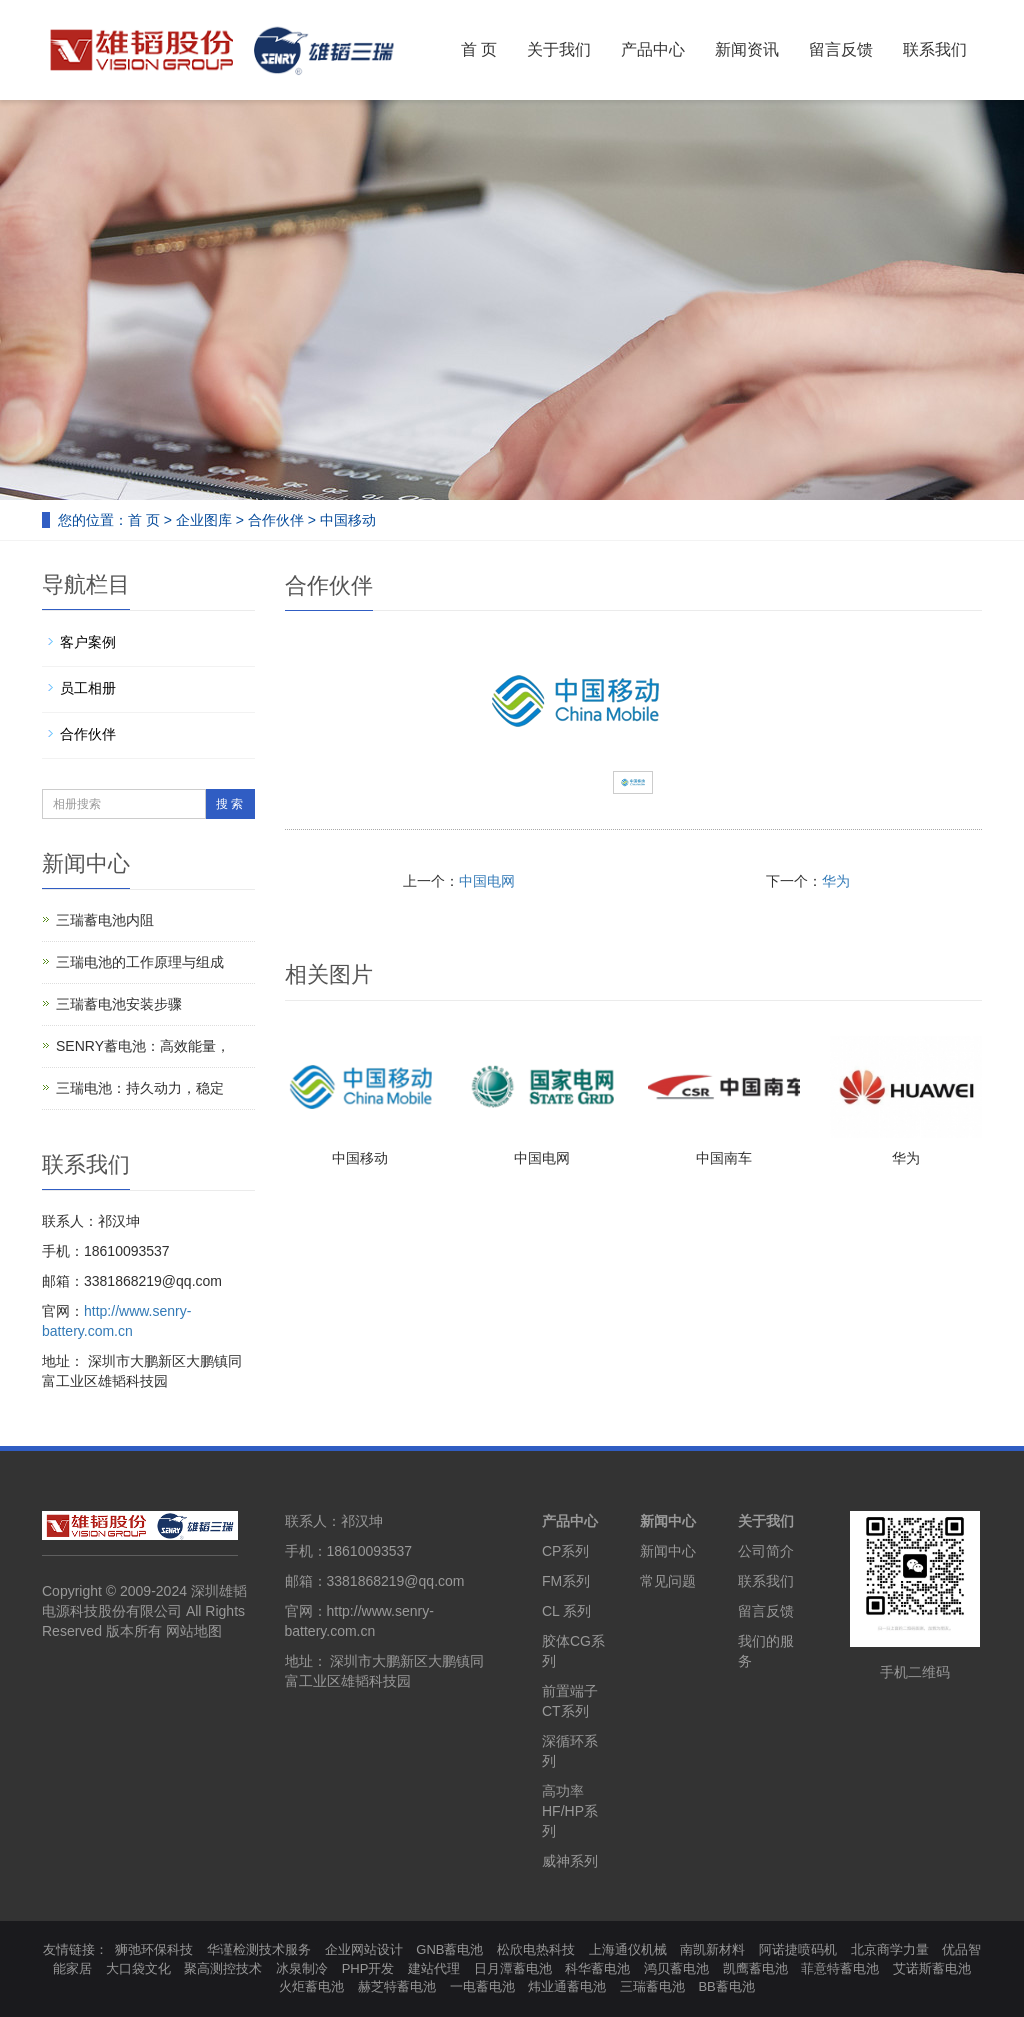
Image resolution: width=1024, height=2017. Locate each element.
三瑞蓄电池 (652, 1986)
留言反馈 (841, 49)
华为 (836, 881)
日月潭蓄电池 (513, 1968)
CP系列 (565, 1551)
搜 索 (229, 804)
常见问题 (668, 1581)
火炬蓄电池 (311, 1986)
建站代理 (434, 1968)
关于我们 (559, 49)
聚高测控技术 (223, 1968)
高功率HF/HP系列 (570, 1811)
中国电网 (487, 881)
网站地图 (194, 1631)
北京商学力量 (890, 1949)
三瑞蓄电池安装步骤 (119, 1004)
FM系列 (566, 1581)
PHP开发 (368, 1968)
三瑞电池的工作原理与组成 (140, 962)
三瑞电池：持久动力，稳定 (140, 1088)
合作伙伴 (276, 520)
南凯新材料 (712, 1949)
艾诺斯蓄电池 (932, 1968)
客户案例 (88, 642)
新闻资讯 (747, 49)
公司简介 (766, 1551)
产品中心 (653, 49)
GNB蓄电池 (449, 1949)
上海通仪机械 (628, 1949)
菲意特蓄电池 (840, 1968)
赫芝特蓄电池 (397, 1986)
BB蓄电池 (726, 1986)
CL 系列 (566, 1611)
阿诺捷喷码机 (798, 1949)
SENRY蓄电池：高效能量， (143, 1046)
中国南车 (724, 1158)
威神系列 (570, 1861)
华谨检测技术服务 (259, 1949)
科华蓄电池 (597, 1968)
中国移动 (360, 1158)
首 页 (479, 49)
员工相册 (88, 688)
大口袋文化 (138, 1968)
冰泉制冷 (302, 1968)
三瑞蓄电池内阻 (105, 920)
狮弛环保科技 (154, 1949)
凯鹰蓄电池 (755, 1968)
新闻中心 (668, 1521)
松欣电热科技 (536, 1949)
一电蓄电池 (482, 1986)
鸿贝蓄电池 (676, 1968)
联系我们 (935, 49)
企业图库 (204, 520)
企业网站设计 (364, 1949)
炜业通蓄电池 (567, 1986)
